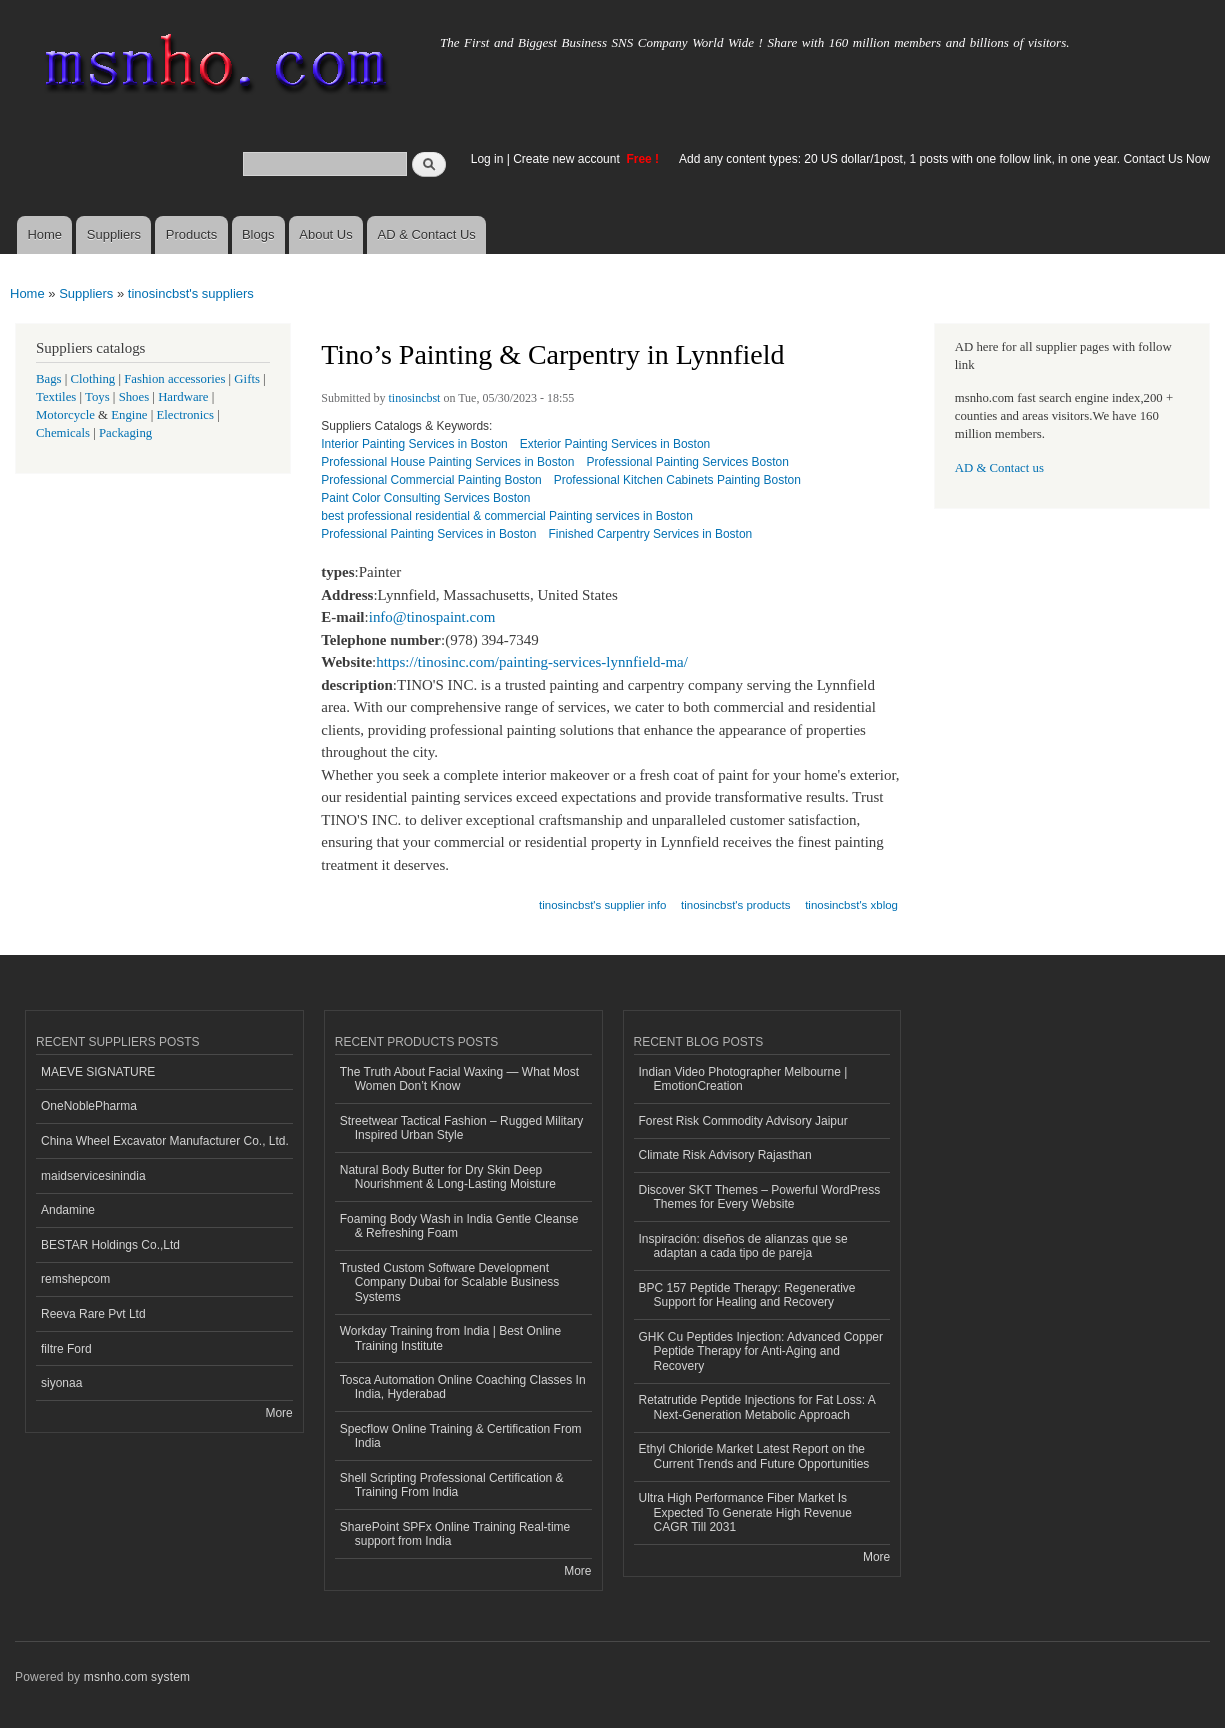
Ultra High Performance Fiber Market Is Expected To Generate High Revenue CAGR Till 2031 (745, 1512)
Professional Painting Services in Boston (428, 534)
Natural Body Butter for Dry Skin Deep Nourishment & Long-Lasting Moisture (448, 1177)
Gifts (247, 379)
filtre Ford (66, 1349)
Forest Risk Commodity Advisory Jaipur (743, 1121)
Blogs (258, 234)
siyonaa (61, 1383)
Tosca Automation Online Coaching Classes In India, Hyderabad (463, 1387)
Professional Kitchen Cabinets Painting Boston (677, 480)
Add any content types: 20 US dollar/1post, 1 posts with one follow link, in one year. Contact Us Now (944, 159)
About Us (325, 234)
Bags (49, 379)
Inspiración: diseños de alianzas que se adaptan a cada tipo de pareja (743, 1246)
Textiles (56, 397)
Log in (487, 159)
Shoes (134, 397)
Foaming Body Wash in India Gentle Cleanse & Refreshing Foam (459, 1226)
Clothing (93, 379)
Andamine (68, 1210)
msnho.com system (137, 1677)
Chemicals (64, 433)
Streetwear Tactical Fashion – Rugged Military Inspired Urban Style (462, 1128)
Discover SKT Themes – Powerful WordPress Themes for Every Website (760, 1197)
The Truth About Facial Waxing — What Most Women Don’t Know (459, 1079)
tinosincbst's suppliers (191, 293)
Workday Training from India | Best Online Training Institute (450, 1338)
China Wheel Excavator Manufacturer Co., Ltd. (165, 1141)
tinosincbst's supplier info (602, 905)
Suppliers (114, 234)
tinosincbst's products (735, 905)
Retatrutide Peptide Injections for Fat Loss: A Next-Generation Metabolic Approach (757, 1407)
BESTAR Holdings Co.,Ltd (110, 1245)
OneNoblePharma (89, 1106)
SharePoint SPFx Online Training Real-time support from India (455, 1534)
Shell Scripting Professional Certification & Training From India (452, 1485)
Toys (97, 397)
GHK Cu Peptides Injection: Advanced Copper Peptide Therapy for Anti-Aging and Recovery (761, 1351)
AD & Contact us (999, 468)
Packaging (125, 433)
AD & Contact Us (427, 234)
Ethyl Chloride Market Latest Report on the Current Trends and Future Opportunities (754, 1456)
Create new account (568, 159)
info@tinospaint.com (432, 617)
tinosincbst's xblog (851, 905)
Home (44, 234)
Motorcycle (65, 415)
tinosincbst (415, 398)
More (278, 1413)
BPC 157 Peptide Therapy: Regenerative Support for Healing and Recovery (747, 1295)
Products (191, 234)
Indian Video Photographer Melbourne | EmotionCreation (743, 1079)
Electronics (185, 415)
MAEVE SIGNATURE (98, 1072)
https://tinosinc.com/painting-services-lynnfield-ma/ (532, 662)
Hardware (183, 397)
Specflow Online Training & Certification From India (461, 1436)
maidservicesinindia (93, 1176)
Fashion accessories (174, 379)
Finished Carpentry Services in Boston (650, 534)
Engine (129, 415)
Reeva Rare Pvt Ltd (93, 1314)
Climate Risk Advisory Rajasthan (725, 1155)
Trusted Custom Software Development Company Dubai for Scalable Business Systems (450, 1282)
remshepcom (75, 1279)
